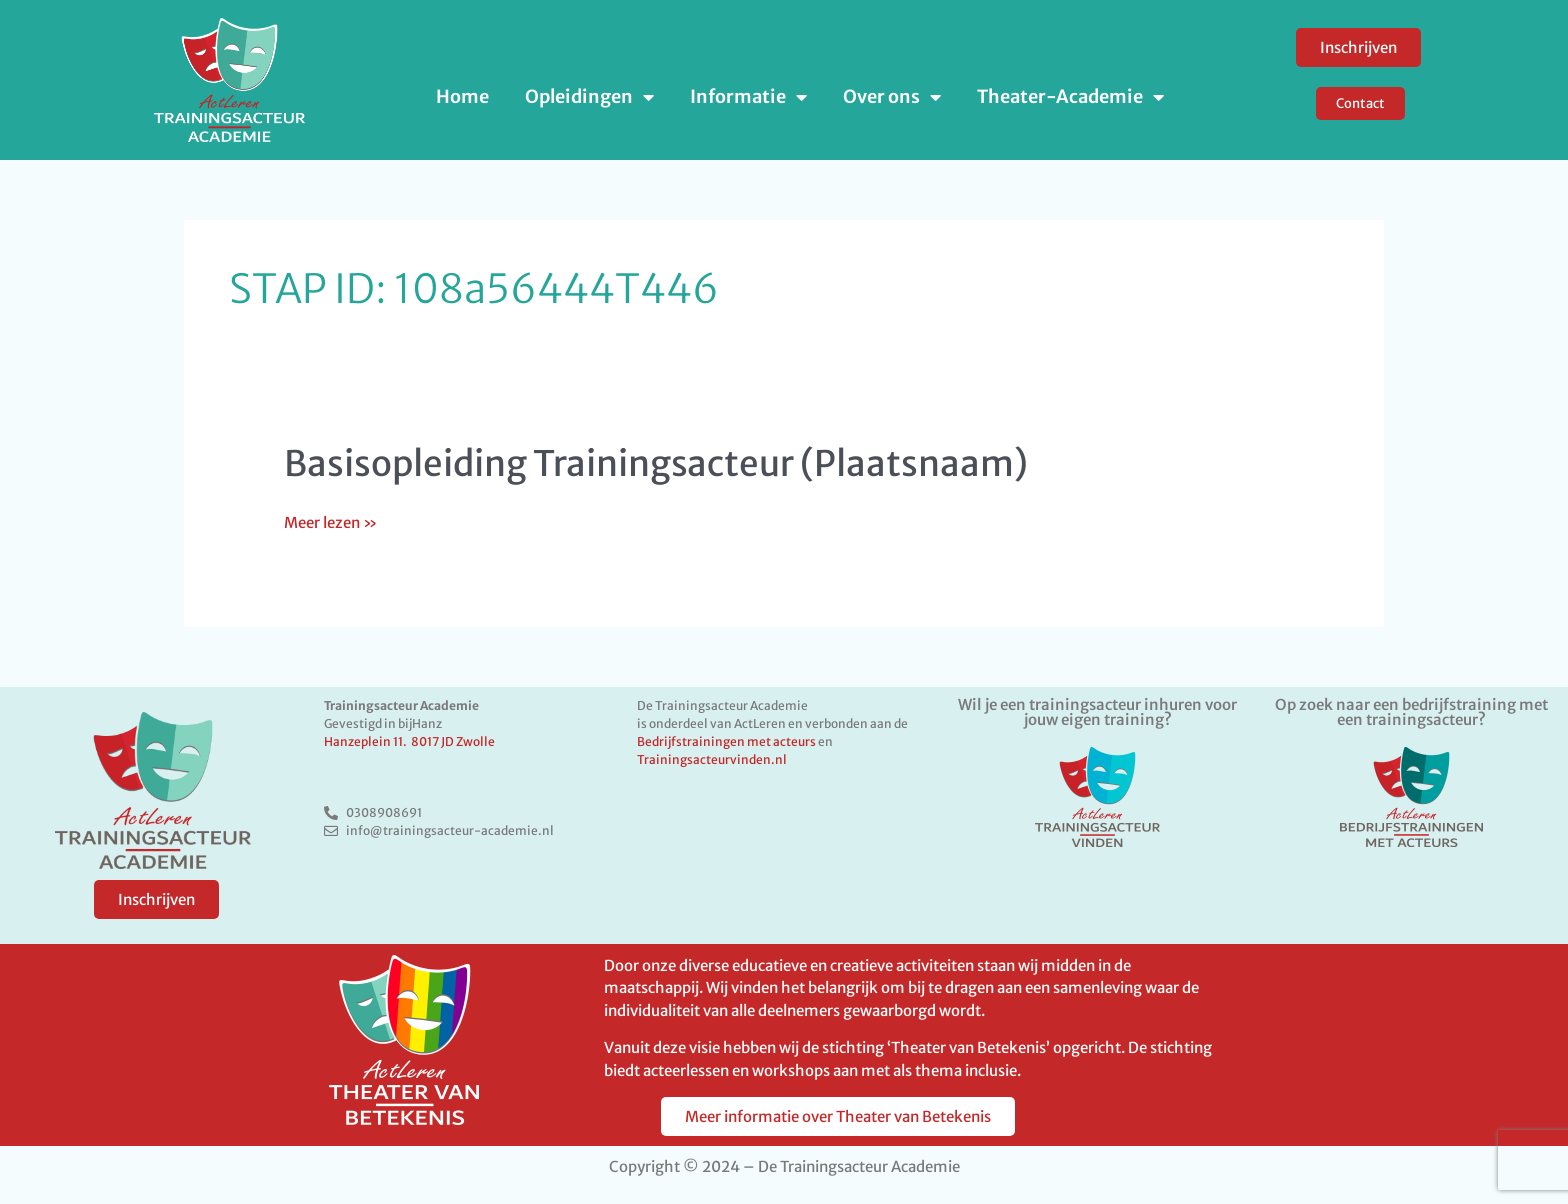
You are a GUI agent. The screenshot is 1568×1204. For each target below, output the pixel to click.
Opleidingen (589, 97)
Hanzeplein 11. (367, 741)
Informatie (748, 97)
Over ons (892, 97)
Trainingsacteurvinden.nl (712, 759)
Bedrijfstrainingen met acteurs (726, 741)
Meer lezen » (330, 522)
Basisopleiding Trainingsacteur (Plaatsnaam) (656, 464)
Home (462, 96)
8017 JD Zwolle (453, 741)
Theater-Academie (1070, 97)
